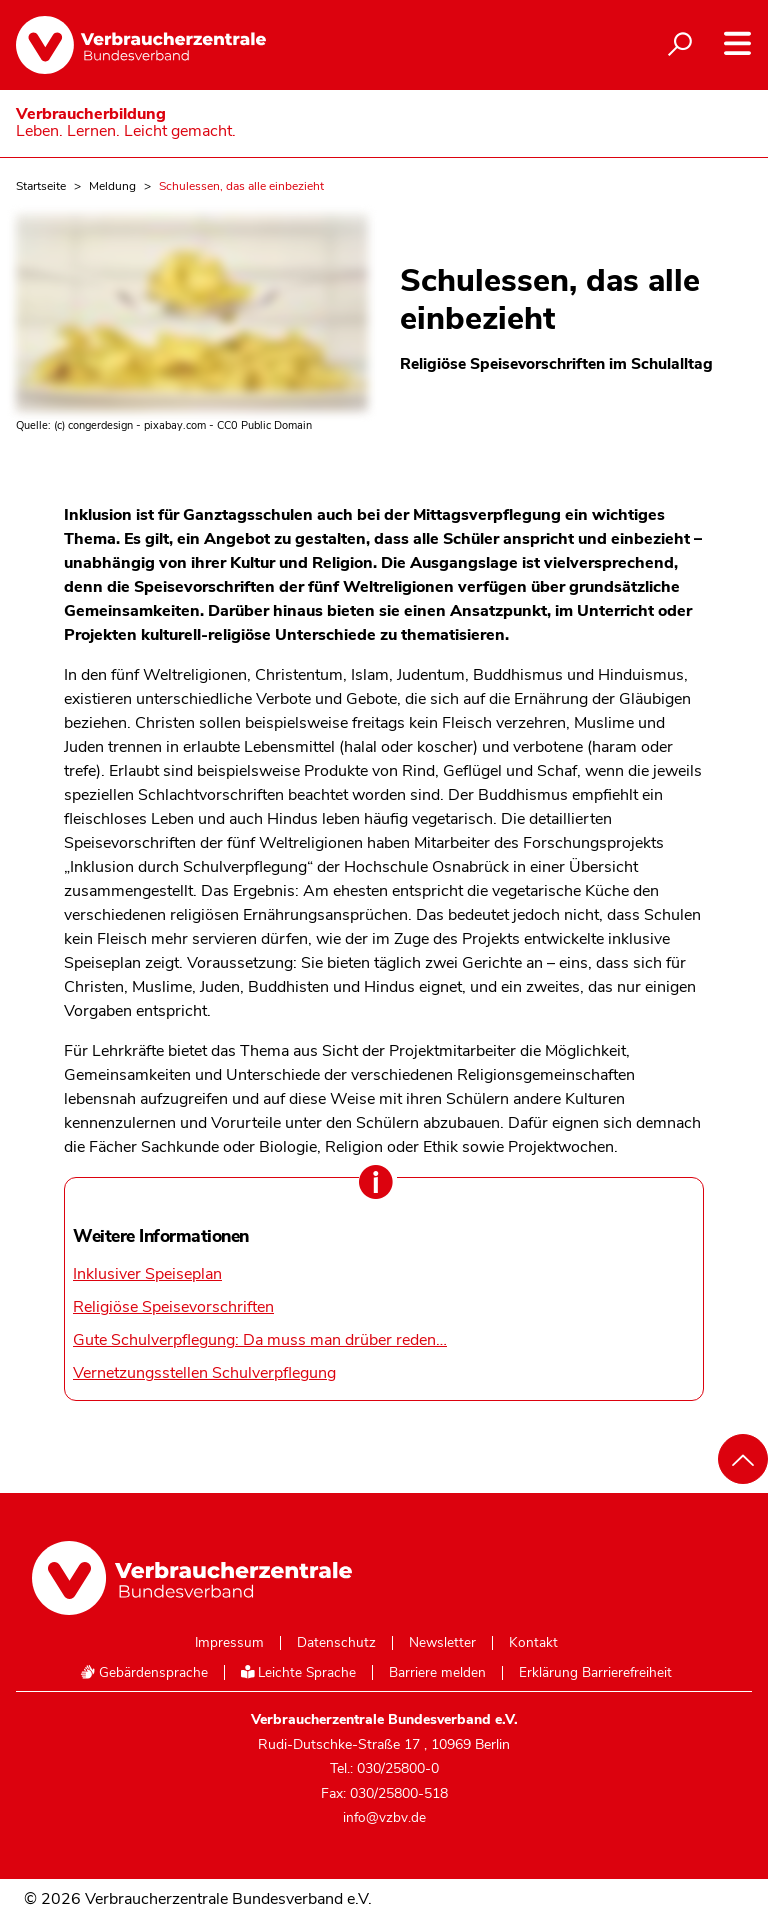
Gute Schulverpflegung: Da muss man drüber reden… (260, 1340)
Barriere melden (437, 1673)
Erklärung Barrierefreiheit (595, 1673)
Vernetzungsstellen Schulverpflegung (204, 1373)
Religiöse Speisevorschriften (173, 1307)
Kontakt (533, 1643)
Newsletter (442, 1643)
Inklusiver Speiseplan (147, 1274)
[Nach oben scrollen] (743, 1459)
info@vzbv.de (384, 1817)
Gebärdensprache (144, 1672)
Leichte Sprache (299, 1672)
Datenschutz (336, 1643)
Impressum (229, 1643)
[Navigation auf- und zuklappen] (737, 43)
